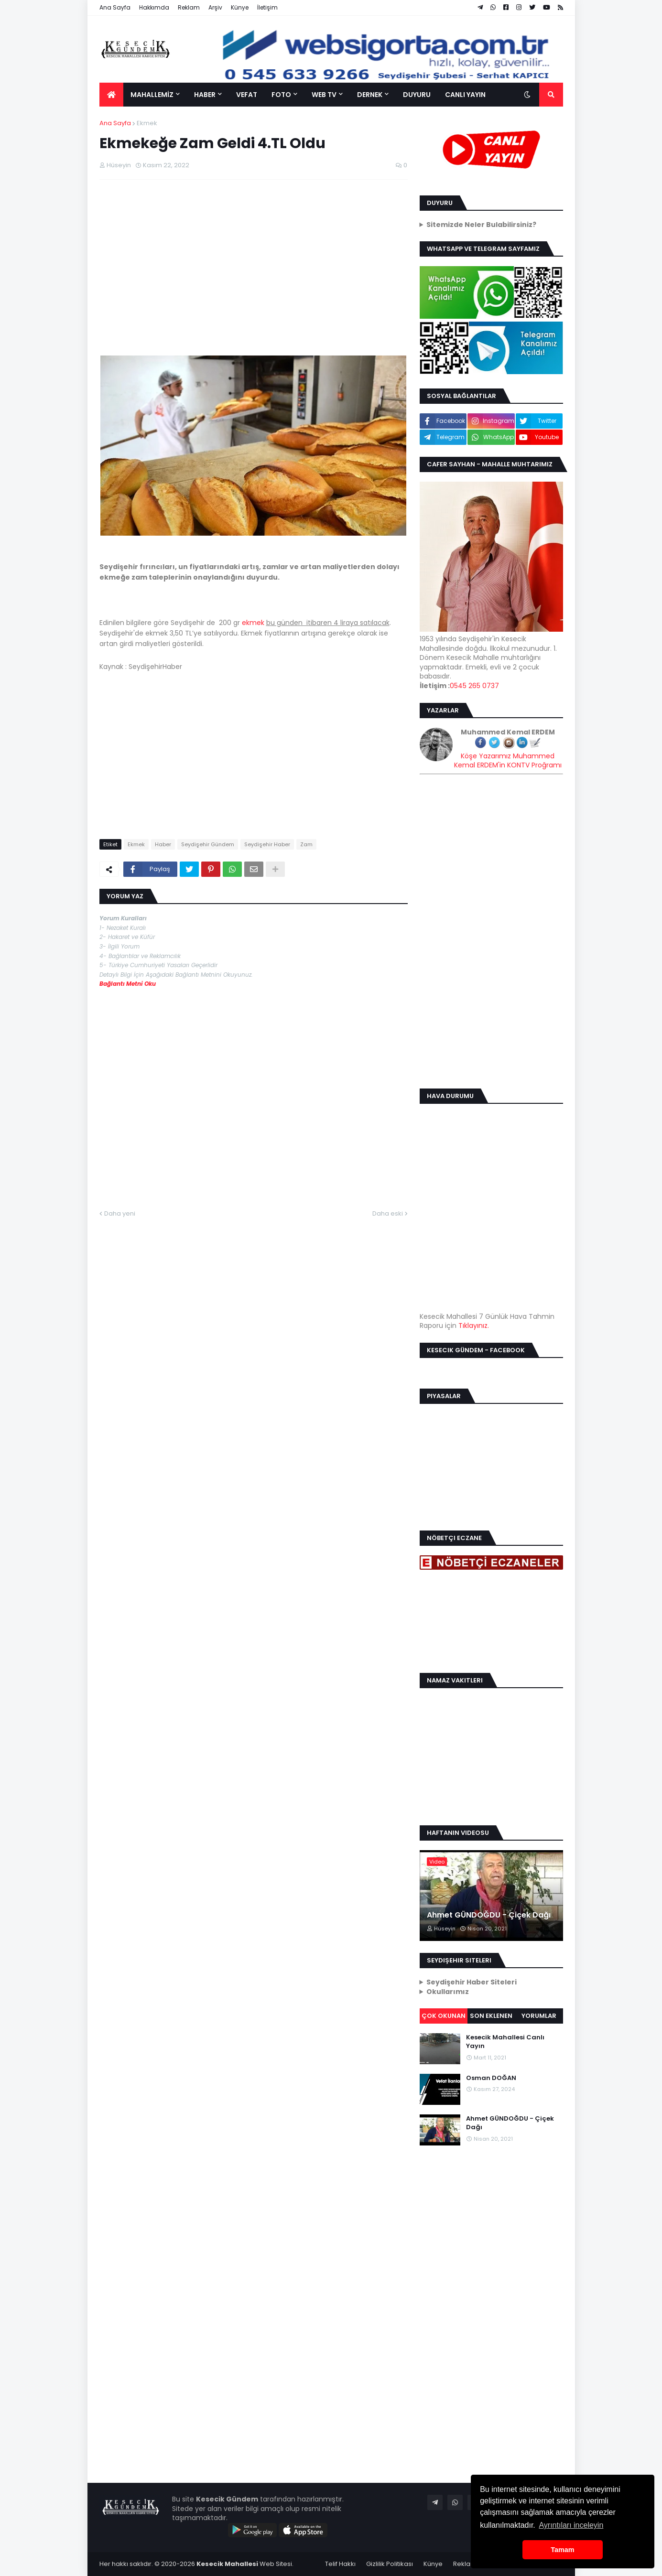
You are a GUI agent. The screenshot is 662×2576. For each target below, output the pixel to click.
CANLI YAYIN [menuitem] (465, 94)
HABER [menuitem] (205, 94)
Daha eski (387, 1213)
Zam (306, 844)
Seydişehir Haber (267, 844)
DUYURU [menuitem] (417, 94)
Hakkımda (154, 7)
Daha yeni (119, 1213)
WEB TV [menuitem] (324, 94)
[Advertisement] (253, 256)
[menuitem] (111, 95)
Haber (163, 844)
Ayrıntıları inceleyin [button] (571, 2525)
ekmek (253, 622)
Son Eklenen (491, 2015)
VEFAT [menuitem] (246, 94)
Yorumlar (538, 2015)
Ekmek (147, 123)
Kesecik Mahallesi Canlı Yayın (505, 2041)
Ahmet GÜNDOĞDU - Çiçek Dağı (489, 1915)
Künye (240, 7)
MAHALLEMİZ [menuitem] (152, 94)
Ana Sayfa (114, 7)
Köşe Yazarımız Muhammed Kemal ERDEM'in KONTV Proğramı (508, 760)
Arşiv (215, 7)
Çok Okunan (444, 2015)
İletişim (267, 7)
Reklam (189, 7)
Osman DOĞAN (491, 2078)
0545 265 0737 (474, 685)
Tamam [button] (562, 2550)
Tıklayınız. (473, 1325)
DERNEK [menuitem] (369, 94)
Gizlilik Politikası (389, 2563)
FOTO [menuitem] (281, 94)
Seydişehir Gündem (207, 844)
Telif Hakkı (340, 2563)
